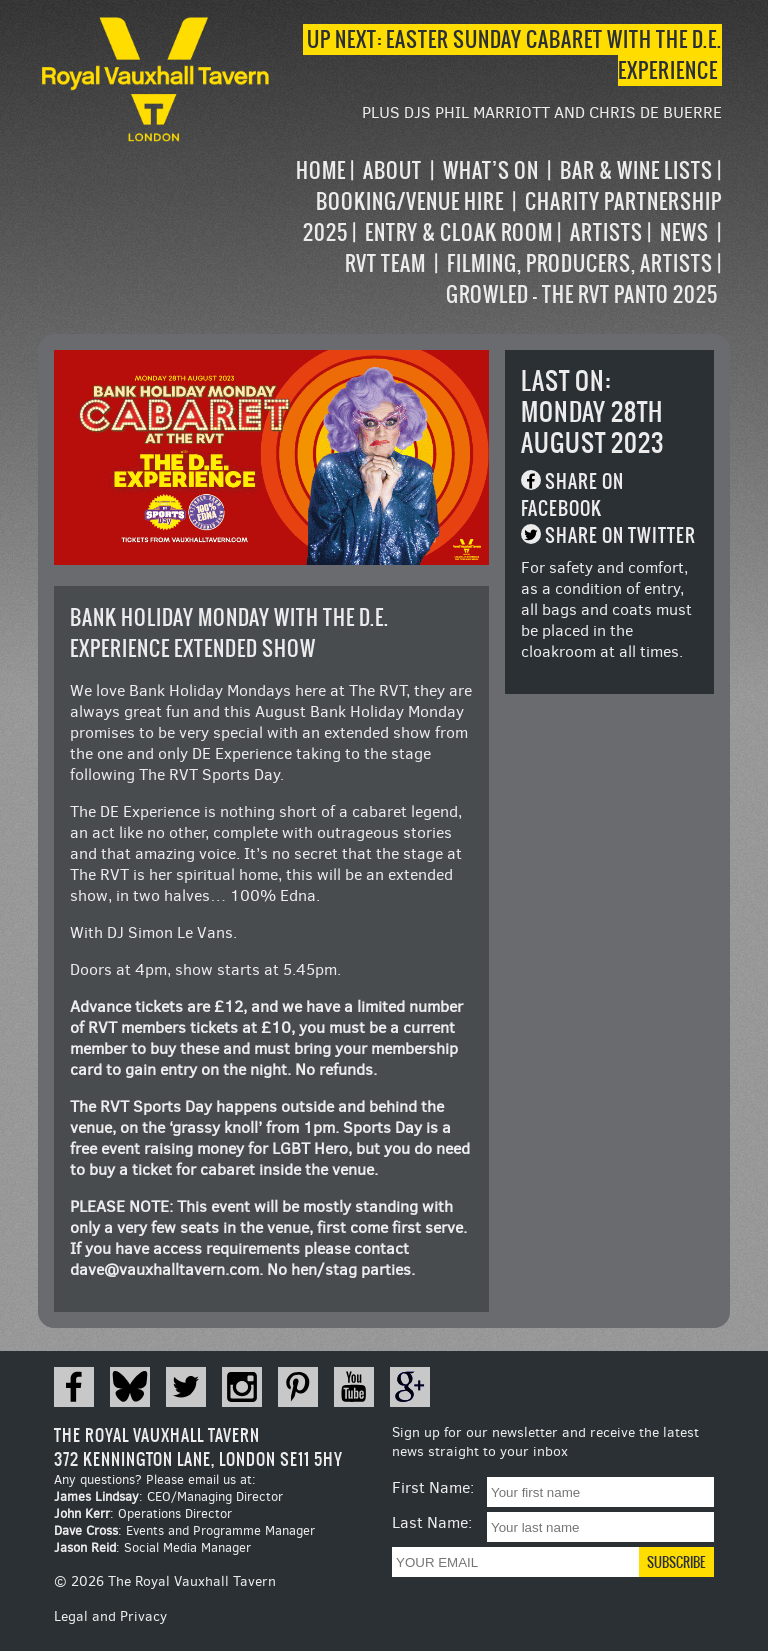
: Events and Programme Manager (184, 1530)
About (392, 170)
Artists (606, 232)
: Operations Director (143, 1513)
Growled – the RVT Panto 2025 (582, 294)
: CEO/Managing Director (168, 1496)
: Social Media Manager (152, 1547)
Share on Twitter (620, 535)
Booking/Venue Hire (410, 201)
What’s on (491, 170)
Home (321, 170)
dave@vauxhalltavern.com (164, 1269)
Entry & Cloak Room (459, 232)
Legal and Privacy (110, 1616)
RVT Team (385, 263)
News (684, 232)
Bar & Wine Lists (636, 170)
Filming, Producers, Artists (580, 263)
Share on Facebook (572, 495)
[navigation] (497, 232)
